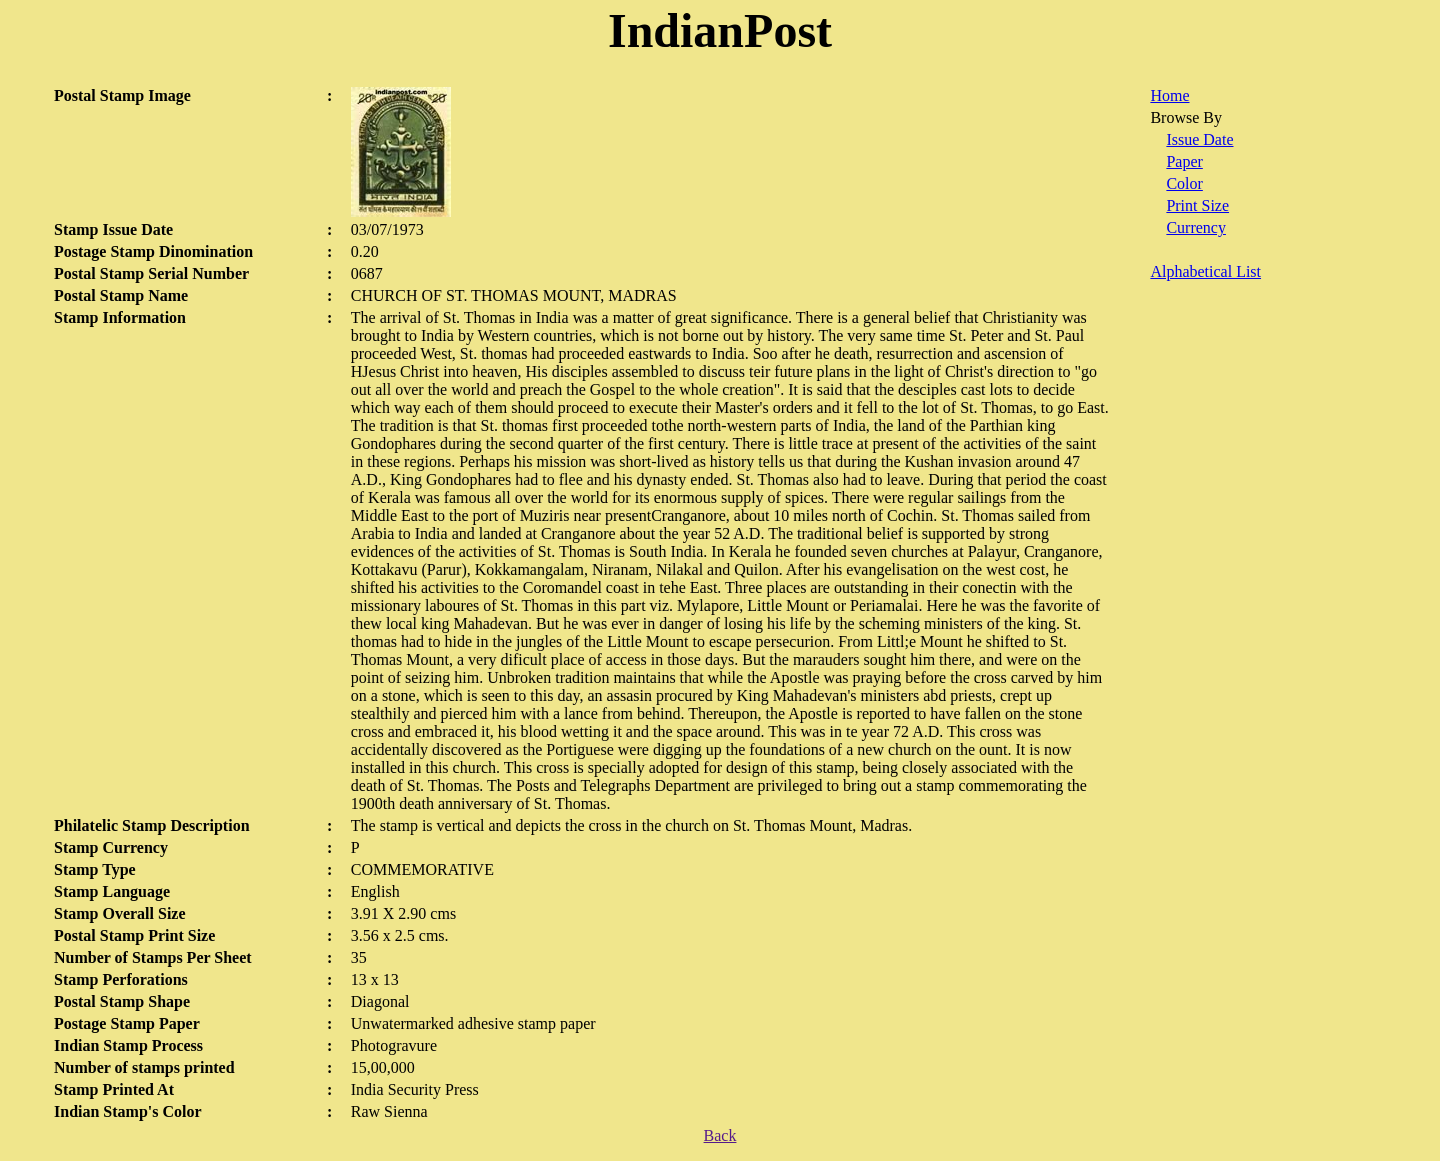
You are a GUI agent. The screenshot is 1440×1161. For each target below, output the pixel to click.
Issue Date (1199, 139)
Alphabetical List (1205, 271)
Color (1184, 183)
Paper (1184, 161)
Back (720, 1135)
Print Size (1197, 205)
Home (1169, 95)
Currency (1196, 227)
